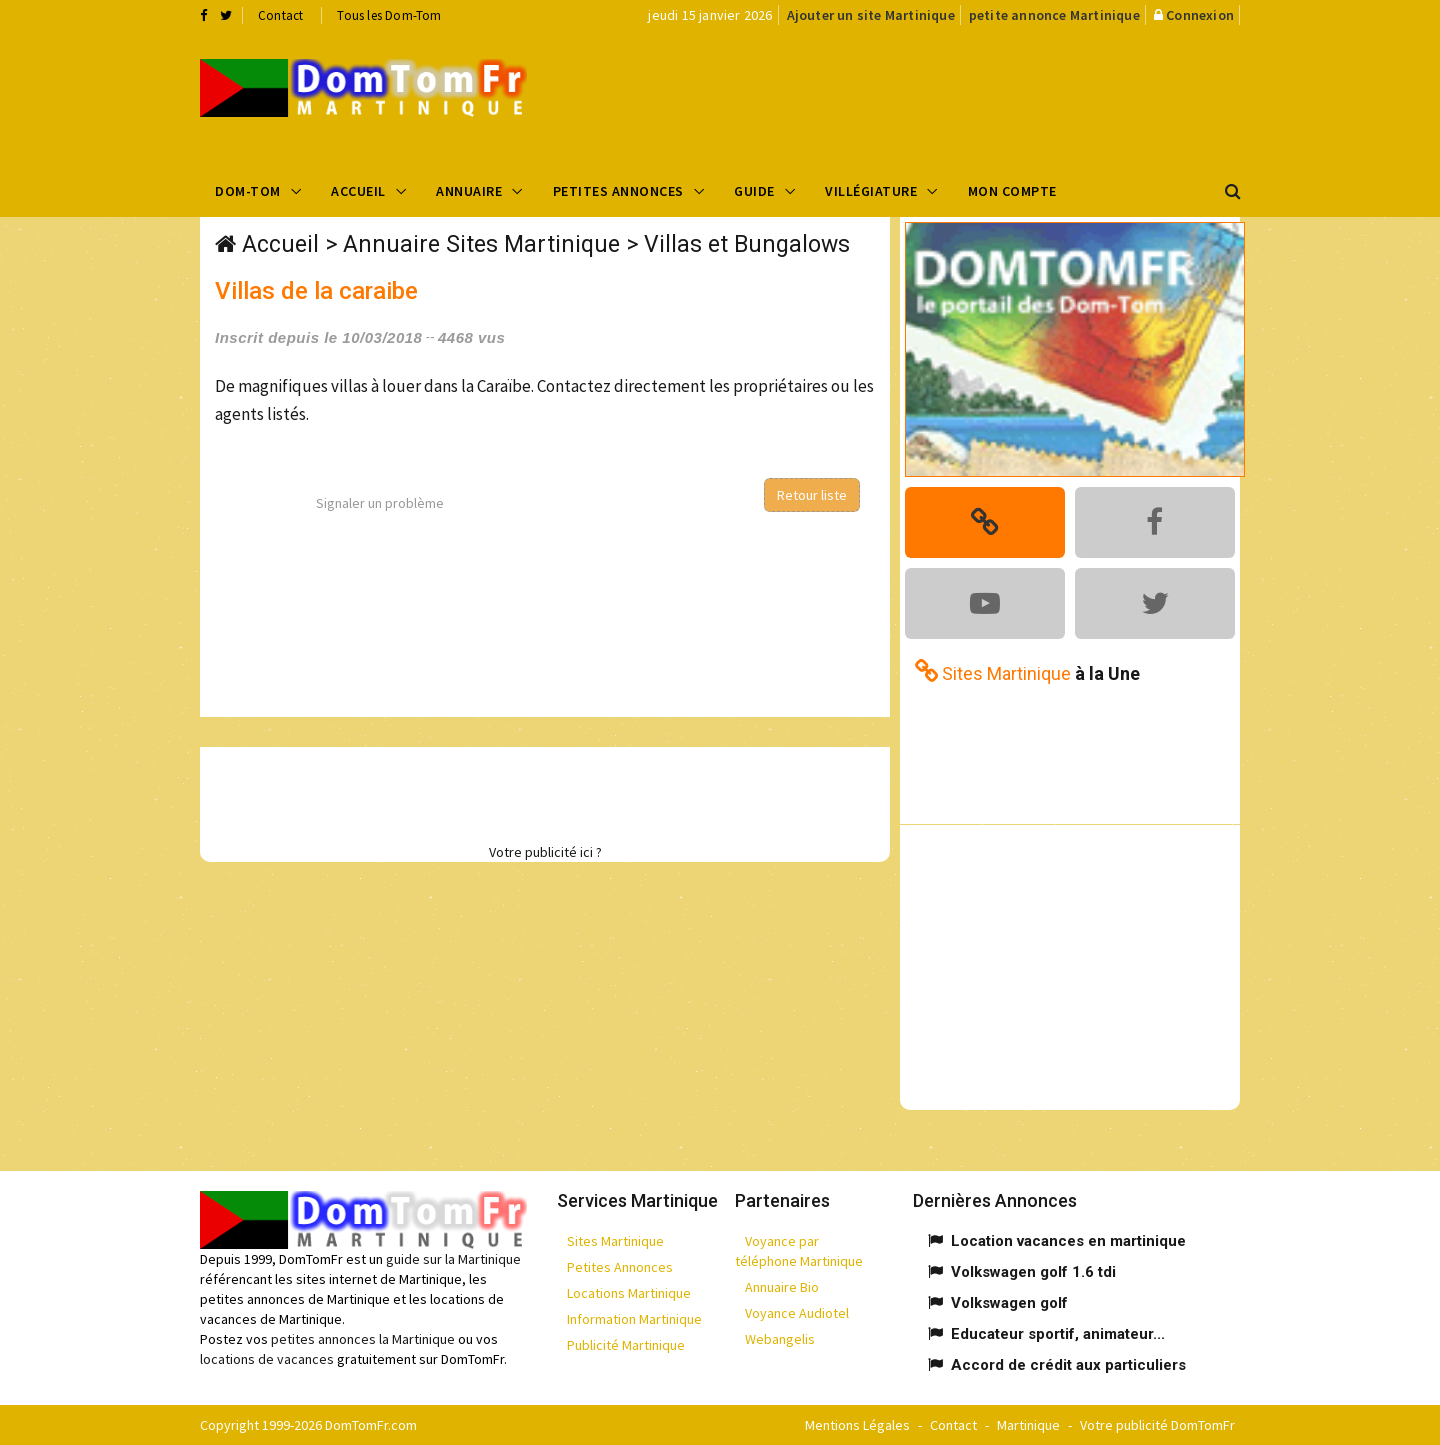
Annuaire (469, 191)
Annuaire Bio (782, 1287)
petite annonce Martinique (1054, 15)
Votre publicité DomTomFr (1157, 1425)
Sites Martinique (615, 1241)
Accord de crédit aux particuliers (1068, 1365)
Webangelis (780, 1339)
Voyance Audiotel (797, 1313)
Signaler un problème (380, 503)
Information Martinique (634, 1319)
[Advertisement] (921, 96)
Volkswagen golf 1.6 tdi (1033, 1272)
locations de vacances (267, 1359)
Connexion (1200, 15)
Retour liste (812, 495)
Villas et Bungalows (747, 244)
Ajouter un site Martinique (871, 15)
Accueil (358, 191)
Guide (754, 191)
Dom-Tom (248, 191)
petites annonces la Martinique (363, 1339)
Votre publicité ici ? (545, 852)
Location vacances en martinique (1068, 1241)
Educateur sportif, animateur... (1058, 1334)
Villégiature (871, 191)
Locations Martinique (629, 1293)
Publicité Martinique (626, 1345)
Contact (280, 15)
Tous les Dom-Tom (389, 15)
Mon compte (1012, 191)
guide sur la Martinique (453, 1259)
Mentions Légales (857, 1425)
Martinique (1028, 1425)
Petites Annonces (618, 191)
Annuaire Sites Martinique (481, 244)
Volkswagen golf (1009, 1303)
